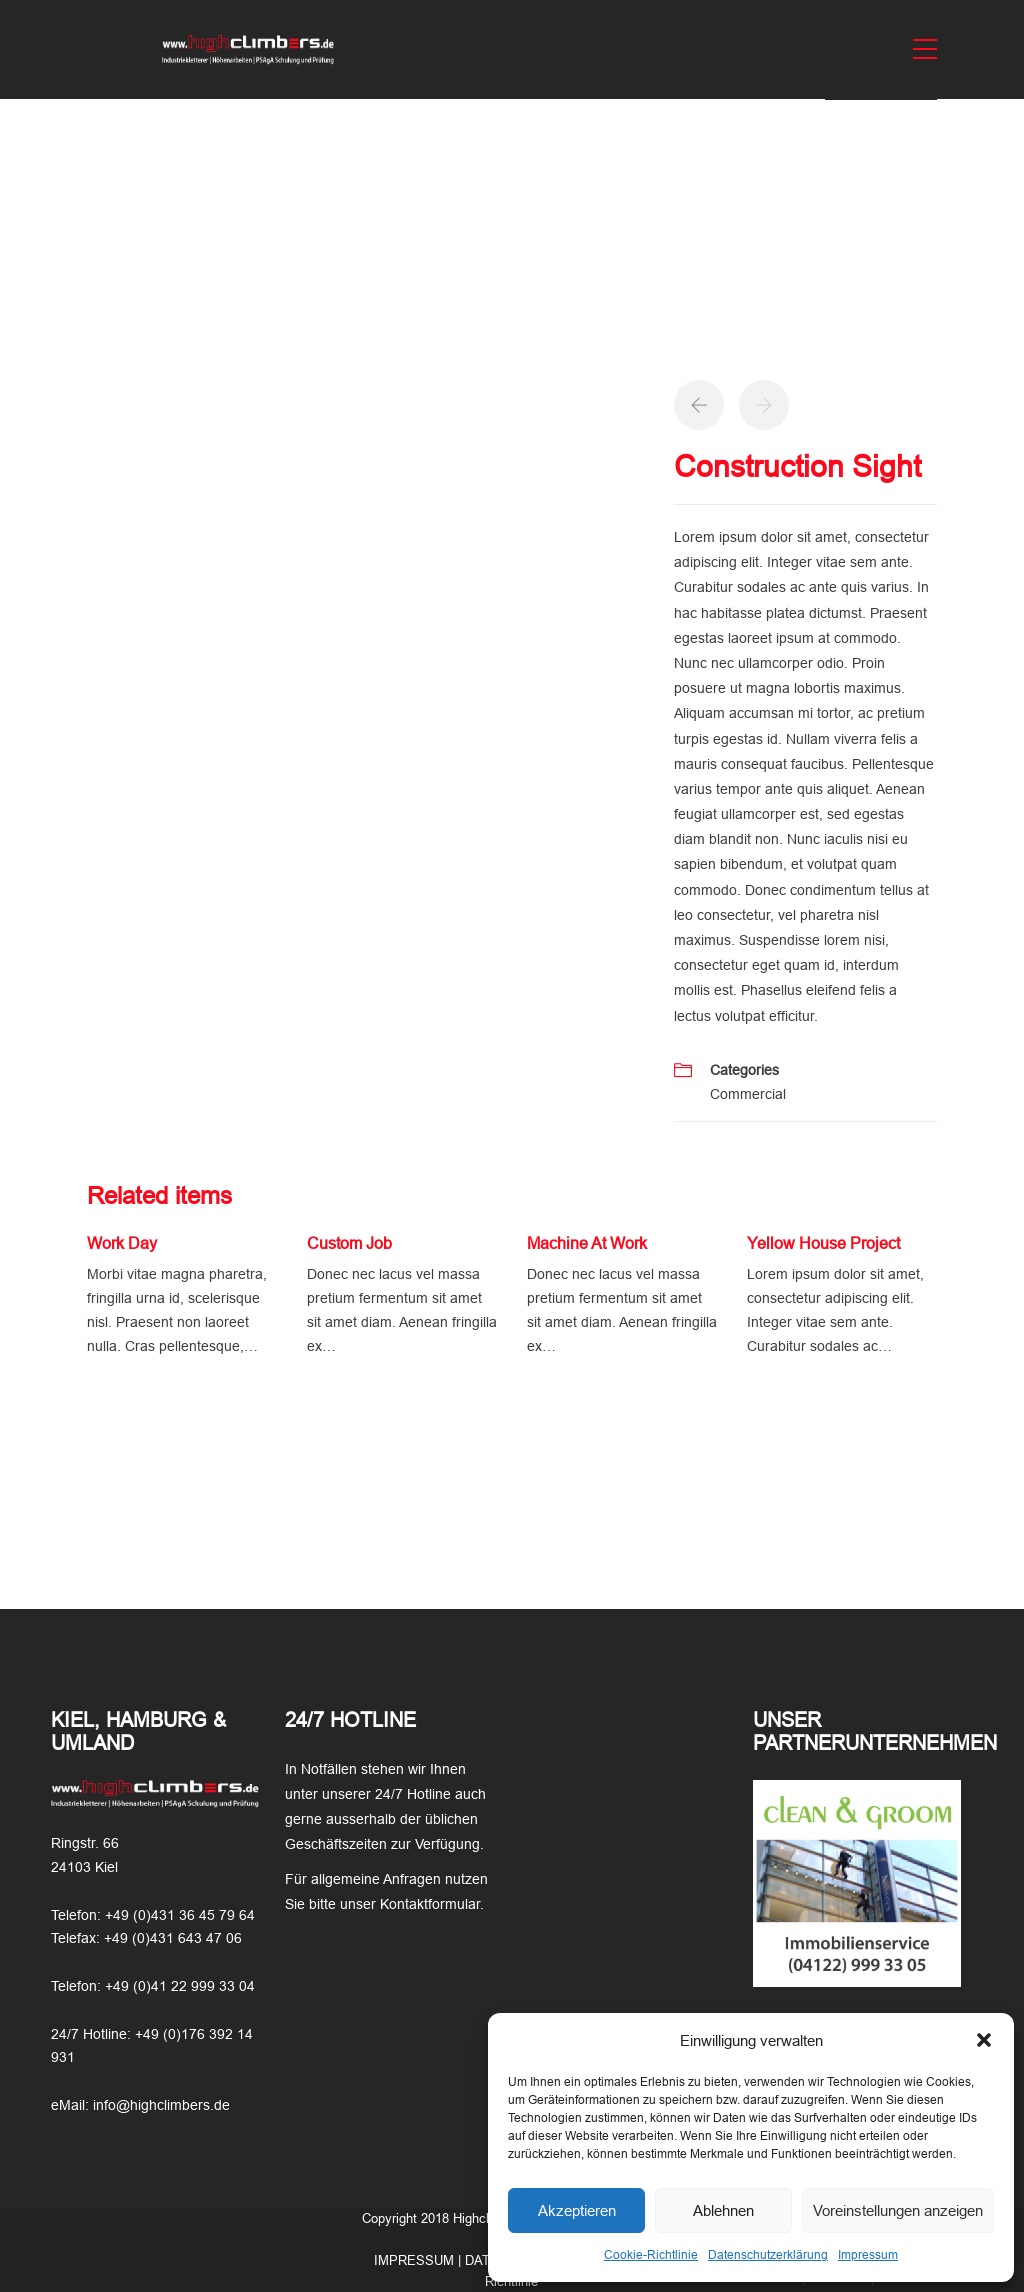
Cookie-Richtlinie (651, 2255)
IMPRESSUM (414, 2260)
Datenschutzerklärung (768, 2255)
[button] (984, 2040)
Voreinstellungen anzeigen (898, 2210)
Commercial (748, 1094)
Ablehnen (723, 2210)
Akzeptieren (577, 2210)
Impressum (868, 2255)
